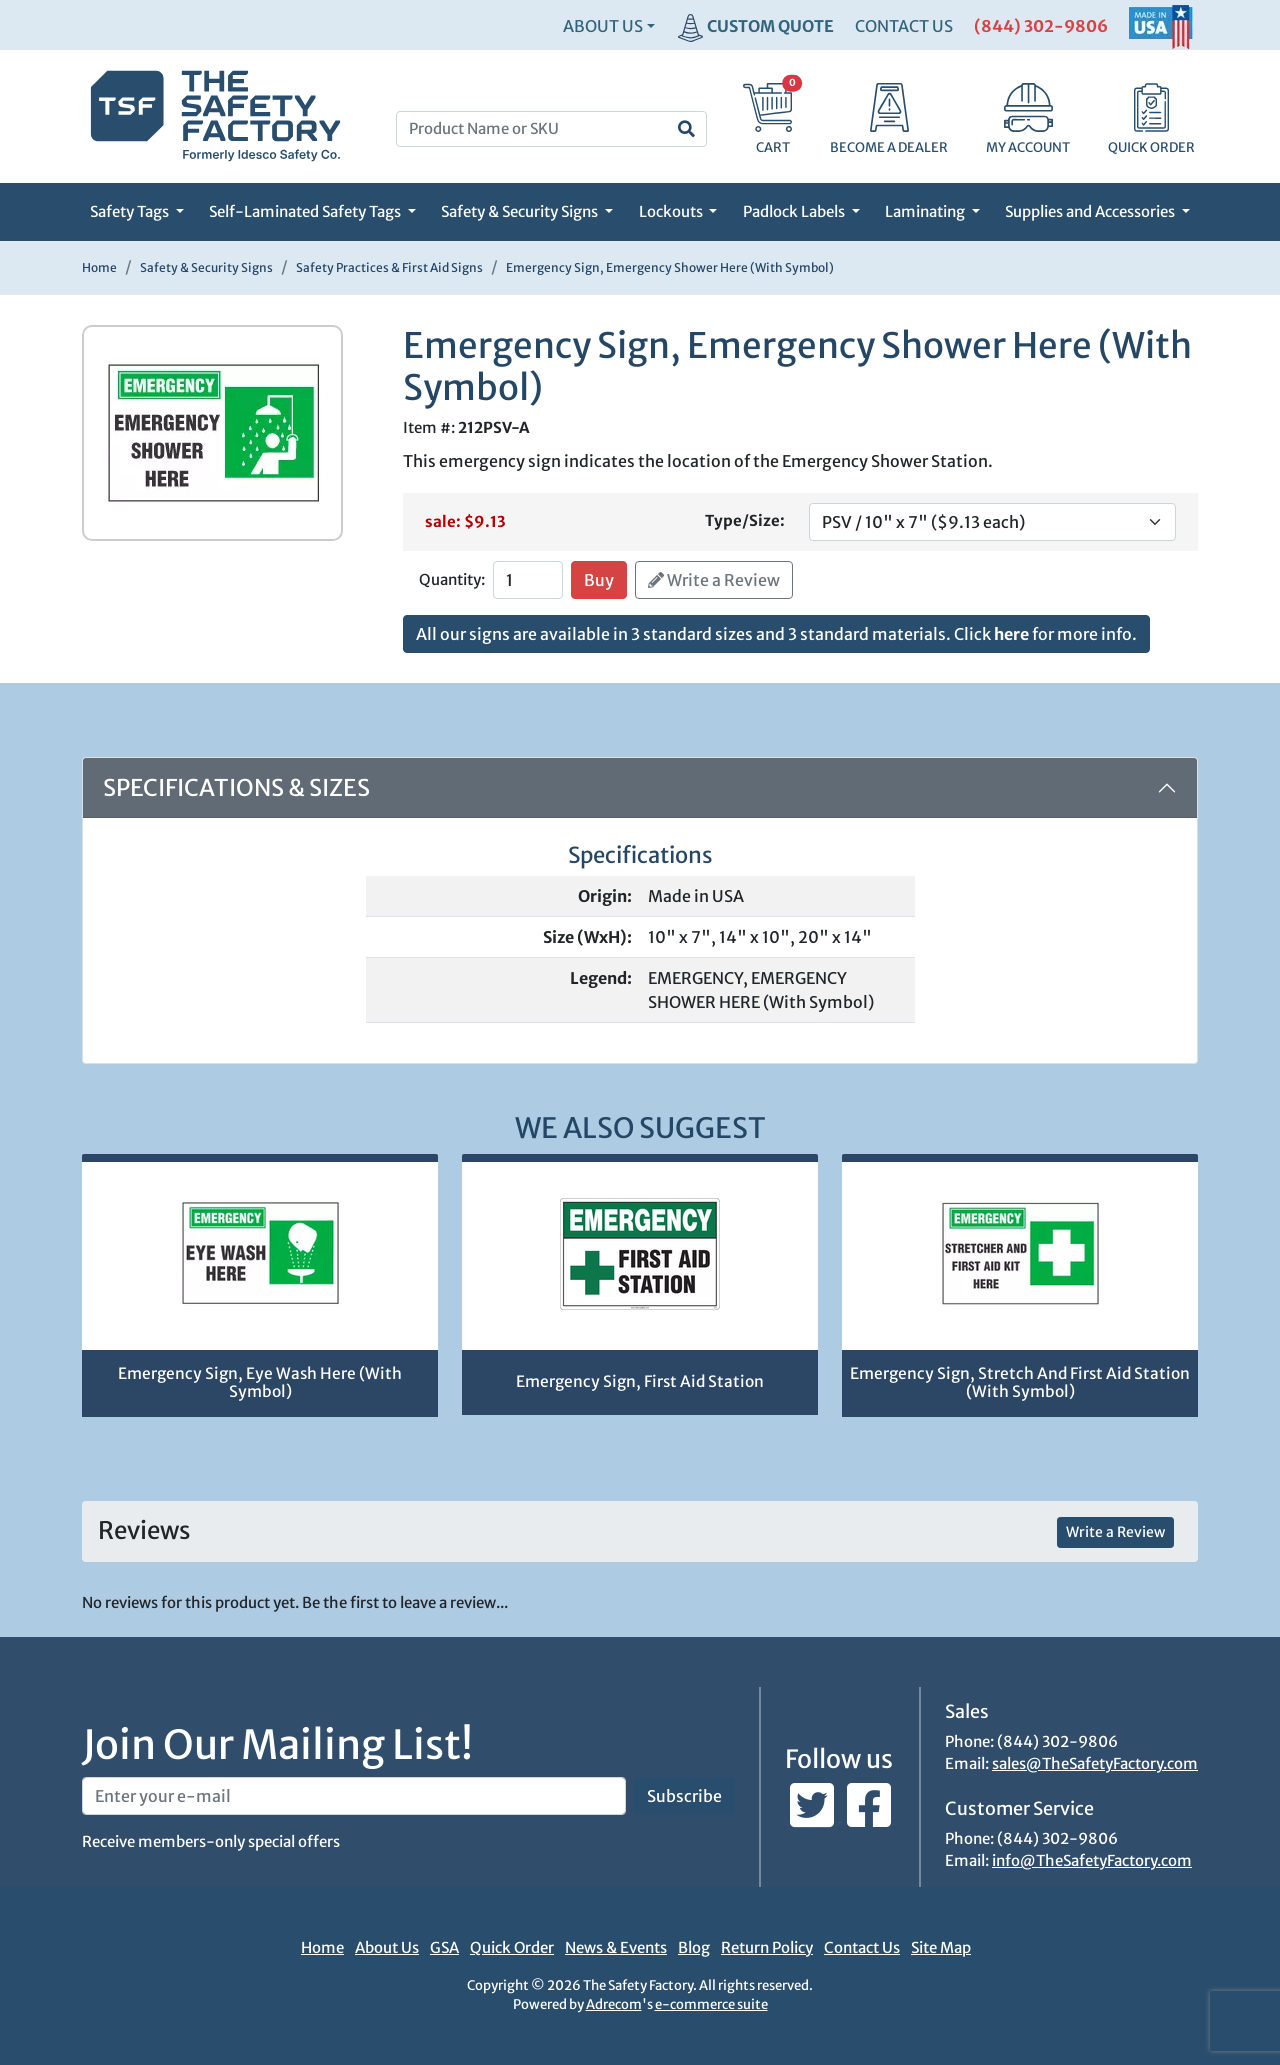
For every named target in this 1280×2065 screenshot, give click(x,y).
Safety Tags (131, 211)
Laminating (926, 211)
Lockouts (672, 211)
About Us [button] (603, 26)
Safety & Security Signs (521, 211)
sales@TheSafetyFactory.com (1095, 1763)
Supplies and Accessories (1091, 211)
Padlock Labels (795, 211)
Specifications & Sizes (236, 787)
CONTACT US (904, 26)
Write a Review (714, 580)
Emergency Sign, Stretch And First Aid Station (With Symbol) (1020, 1383)
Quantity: (452, 579)
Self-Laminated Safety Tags (306, 211)
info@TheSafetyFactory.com (1092, 1860)
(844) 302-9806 (1041, 26)
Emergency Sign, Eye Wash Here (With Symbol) (260, 1383)
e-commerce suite (711, 2004)
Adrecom (614, 2004)
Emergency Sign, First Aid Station (640, 1381)
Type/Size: (745, 520)
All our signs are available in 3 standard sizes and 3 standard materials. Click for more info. (776, 634)
